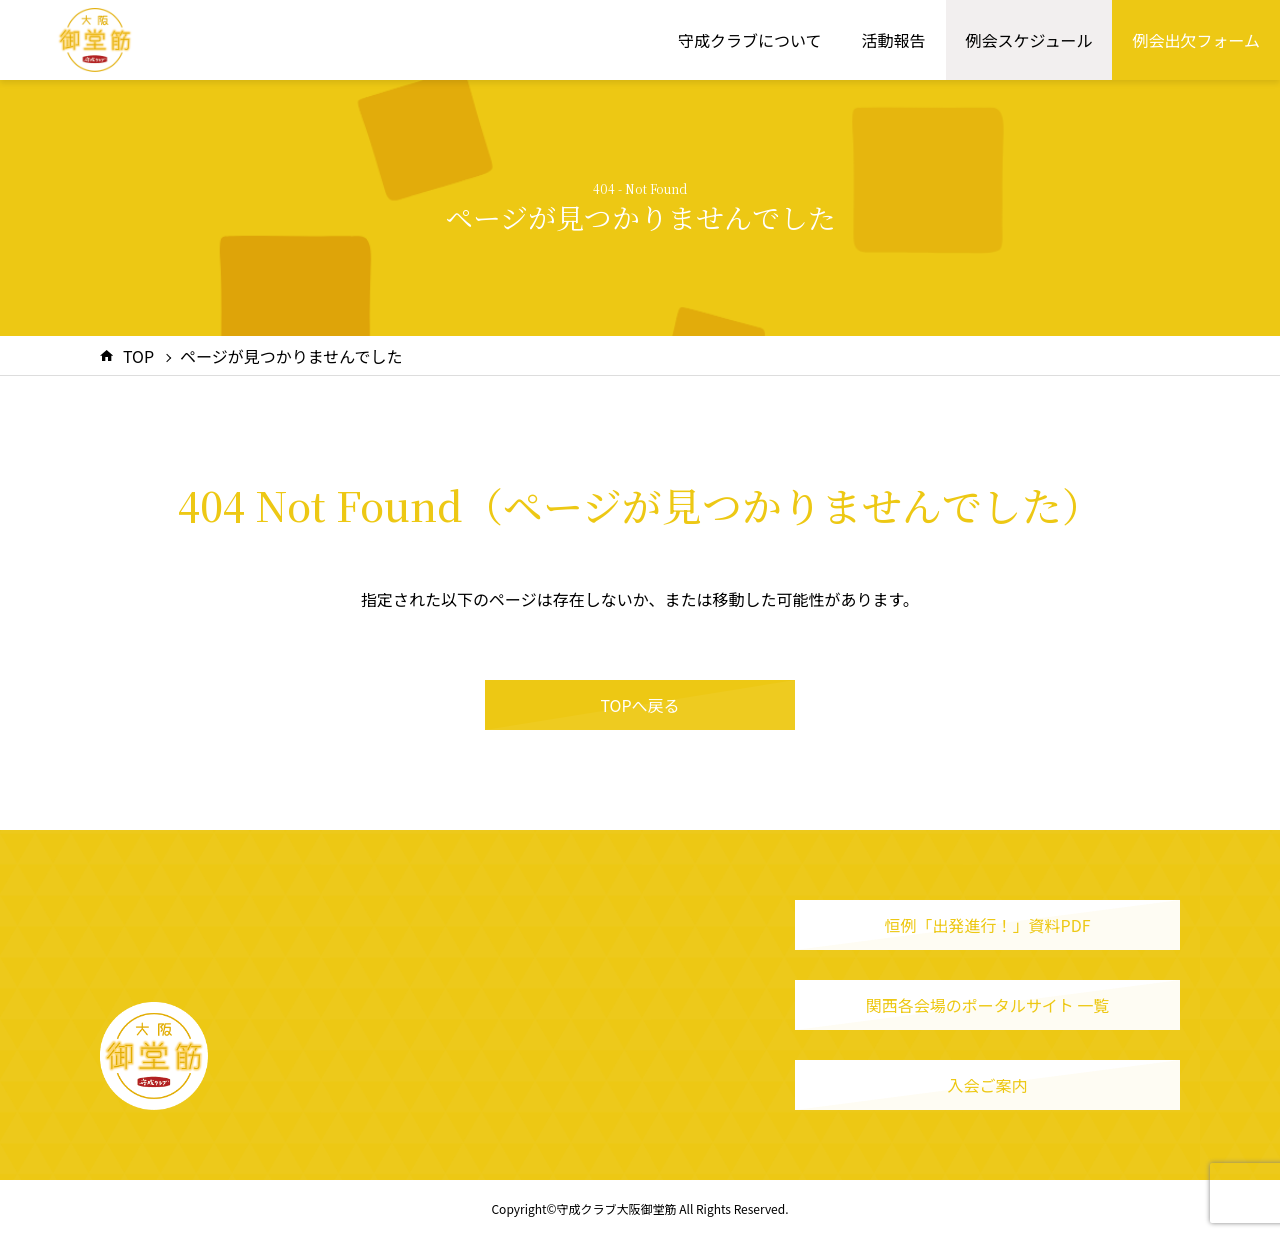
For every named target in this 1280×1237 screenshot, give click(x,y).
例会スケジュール (1029, 40)
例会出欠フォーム (1196, 40)
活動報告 (894, 40)
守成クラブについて (750, 40)
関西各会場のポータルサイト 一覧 (988, 1005)
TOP (138, 356)
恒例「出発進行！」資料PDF (988, 925)
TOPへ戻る (639, 705)
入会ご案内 (987, 1085)
